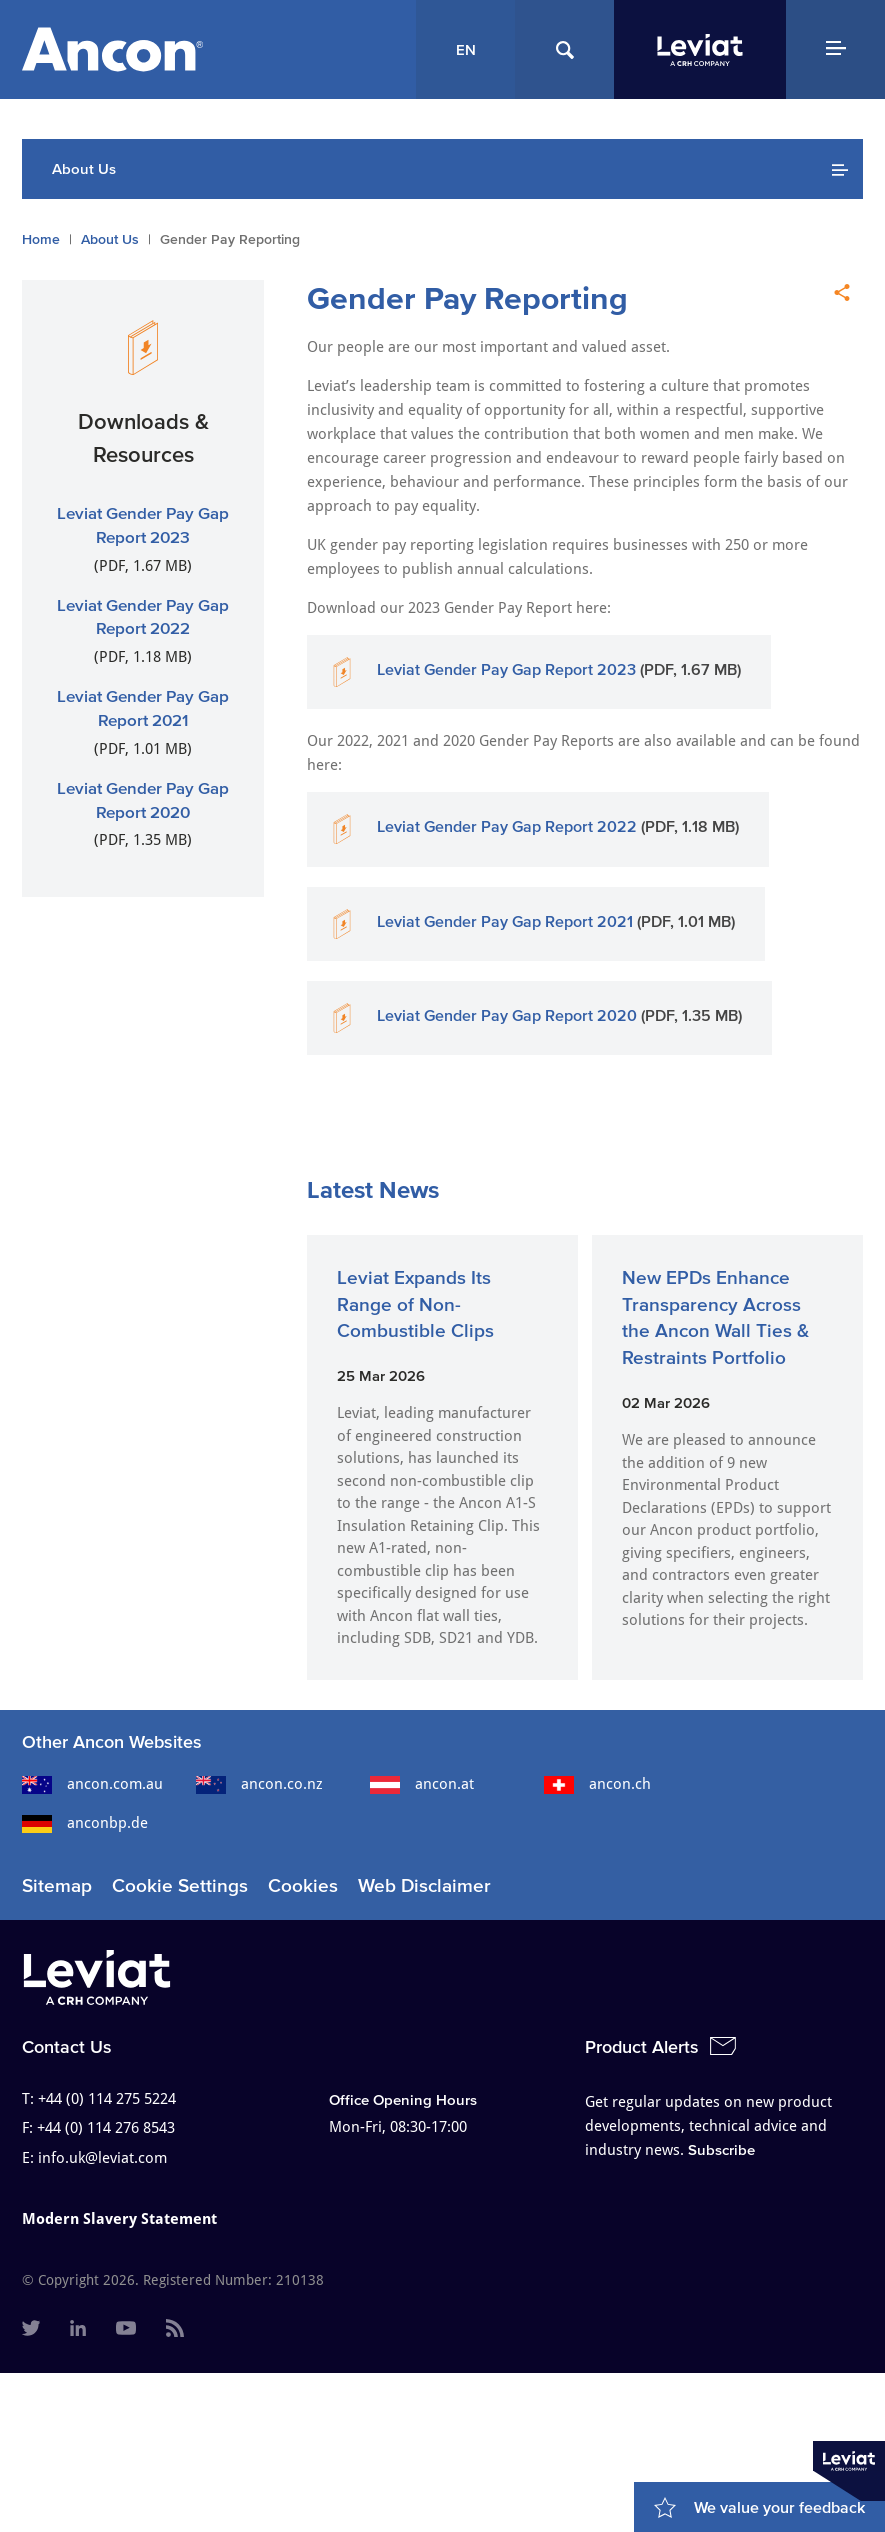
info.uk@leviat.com (102, 2158)
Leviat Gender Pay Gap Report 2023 (506, 669)
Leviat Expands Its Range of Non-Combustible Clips (415, 1304)
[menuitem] (31, 2330)
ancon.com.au (92, 1784)
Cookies (303, 1885)
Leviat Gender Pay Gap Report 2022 (507, 826)
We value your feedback (779, 2507)
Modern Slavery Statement (119, 2219)
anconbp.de (85, 1823)
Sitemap (57, 1885)
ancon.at (422, 1784)
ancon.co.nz (259, 1784)
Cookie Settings (180, 1885)
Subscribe (721, 2149)
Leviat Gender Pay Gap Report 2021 (505, 921)
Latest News (373, 1189)
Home (41, 239)
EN (466, 49)
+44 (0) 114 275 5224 (107, 2099)
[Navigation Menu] (835, 49)
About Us (110, 239)
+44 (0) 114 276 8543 (106, 2128)
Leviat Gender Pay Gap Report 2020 (507, 1015)
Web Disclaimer (424, 1885)
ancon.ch (597, 1784)
